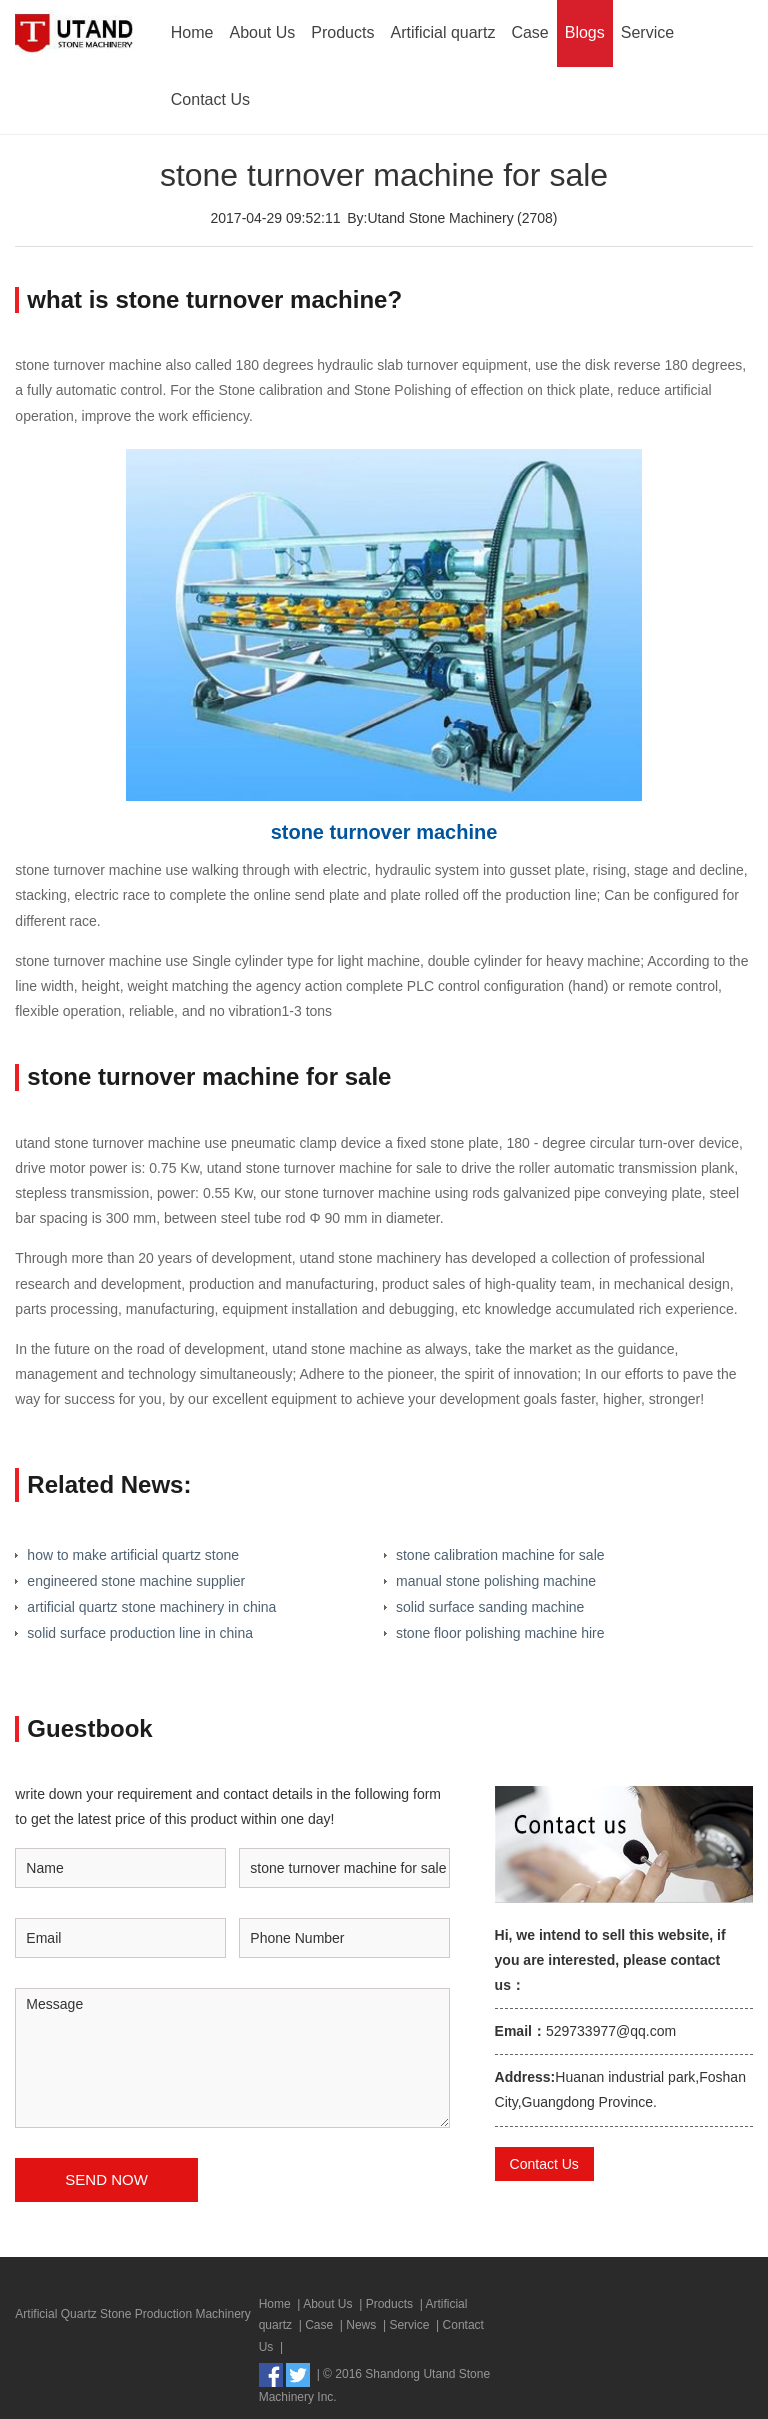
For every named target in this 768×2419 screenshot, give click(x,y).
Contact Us (210, 99)
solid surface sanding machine (490, 1607)
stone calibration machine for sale (500, 1555)
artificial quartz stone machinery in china (151, 1607)
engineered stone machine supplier (136, 1581)
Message (232, 2058)
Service (647, 32)
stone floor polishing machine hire (500, 1633)
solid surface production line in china (140, 1633)
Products (342, 32)
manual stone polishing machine (496, 1581)
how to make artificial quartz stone (133, 1555)
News (361, 2325)
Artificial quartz (442, 32)
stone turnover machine (384, 832)
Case (529, 32)
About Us (263, 32)
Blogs (585, 32)
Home (192, 32)
